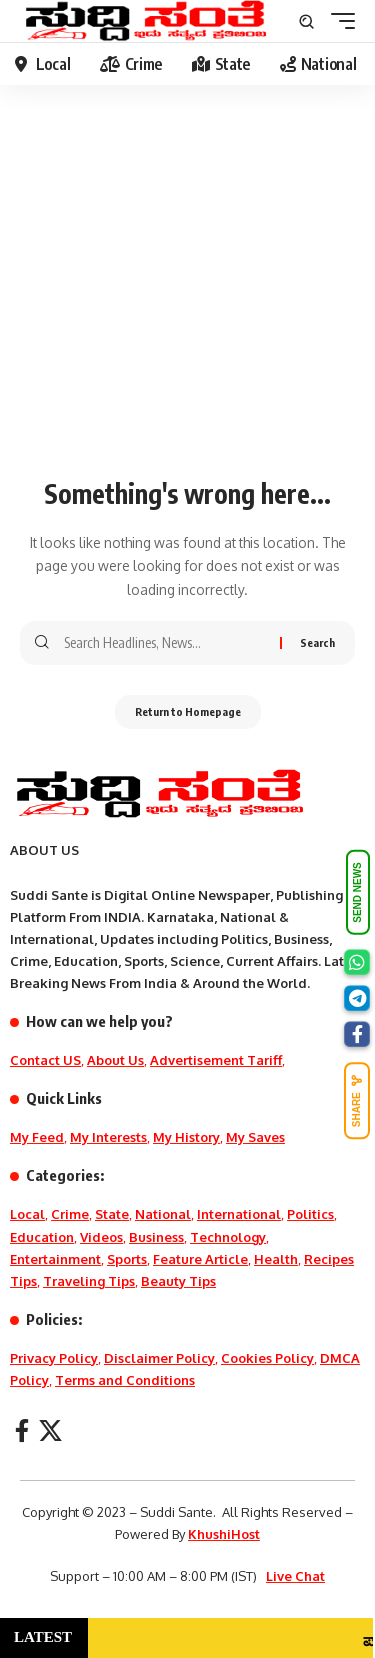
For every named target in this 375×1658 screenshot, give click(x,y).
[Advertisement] (187, 291)
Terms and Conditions (125, 1380)
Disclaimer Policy (159, 1358)
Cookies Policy (267, 1358)
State (112, 1214)
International (239, 1214)
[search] (306, 21)
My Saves (255, 1137)
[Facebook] (22, 1430)
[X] (50, 1430)
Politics (310, 1214)
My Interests (108, 1137)
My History (186, 1137)
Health (276, 1259)
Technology (228, 1237)
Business (156, 1237)
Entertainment (55, 1259)
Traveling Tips (89, 1281)
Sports (127, 1259)
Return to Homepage (188, 711)
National (163, 1214)
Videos (101, 1237)
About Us (115, 1060)
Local (27, 1214)
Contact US (45, 1060)
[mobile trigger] (338, 21)
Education (42, 1237)
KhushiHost (224, 1534)
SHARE (357, 1101)
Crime (70, 1214)
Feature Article (200, 1259)
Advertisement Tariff (216, 1060)
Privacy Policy (54, 1358)
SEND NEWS (357, 892)
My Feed (37, 1137)
